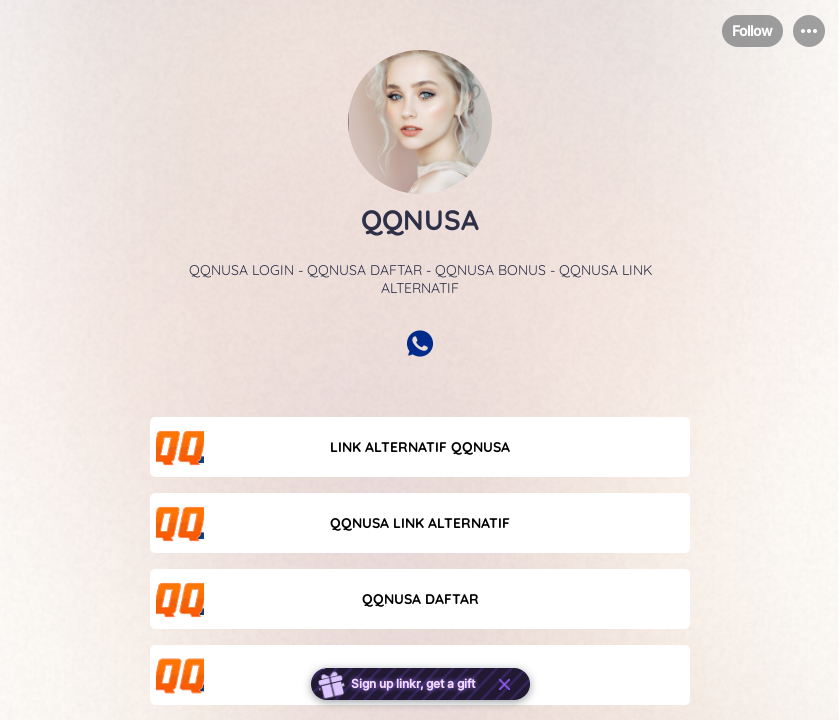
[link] (420, 447)
